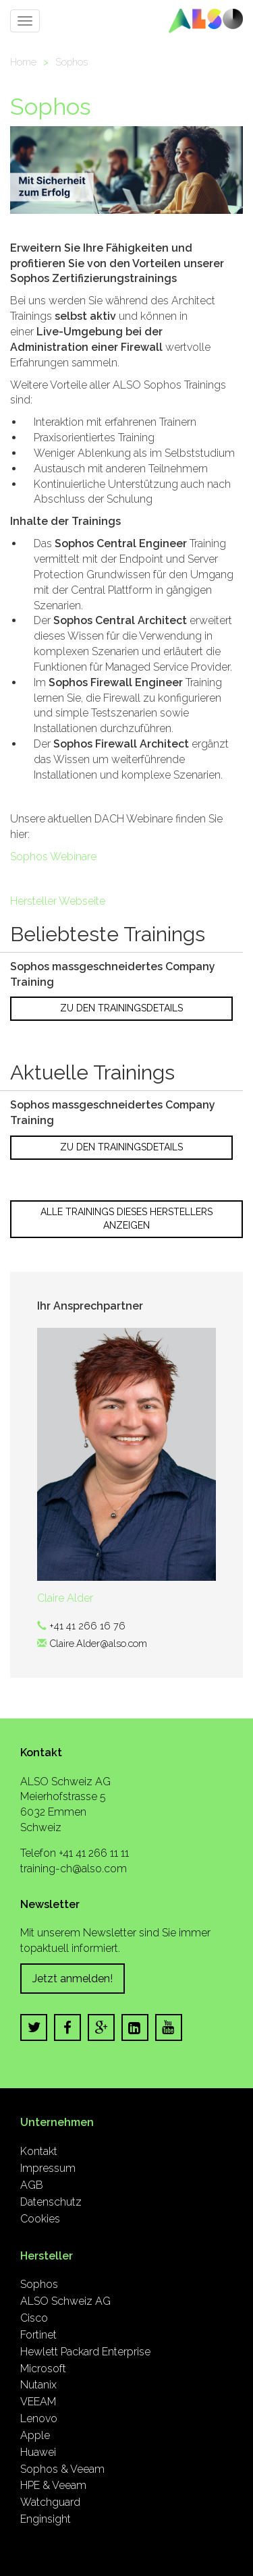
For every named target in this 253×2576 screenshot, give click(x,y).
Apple (35, 2435)
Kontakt (38, 2151)
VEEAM (38, 2401)
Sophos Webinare (53, 856)
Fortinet (38, 2334)
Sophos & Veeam (62, 2469)
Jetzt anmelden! (72, 1978)
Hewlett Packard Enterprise (85, 2351)
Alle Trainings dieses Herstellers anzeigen (126, 1218)
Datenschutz (51, 2201)
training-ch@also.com (73, 1868)
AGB (31, 2185)
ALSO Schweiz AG (65, 2301)
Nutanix (38, 2384)
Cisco (34, 2318)
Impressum (48, 2168)
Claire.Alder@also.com (98, 1643)
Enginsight (45, 2519)
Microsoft (43, 2368)
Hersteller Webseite (57, 901)
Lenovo (38, 2418)
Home (23, 61)
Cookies (40, 2218)
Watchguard (50, 2502)
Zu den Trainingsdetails (121, 1008)
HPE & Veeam (53, 2485)
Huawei (38, 2452)
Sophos (71, 61)
